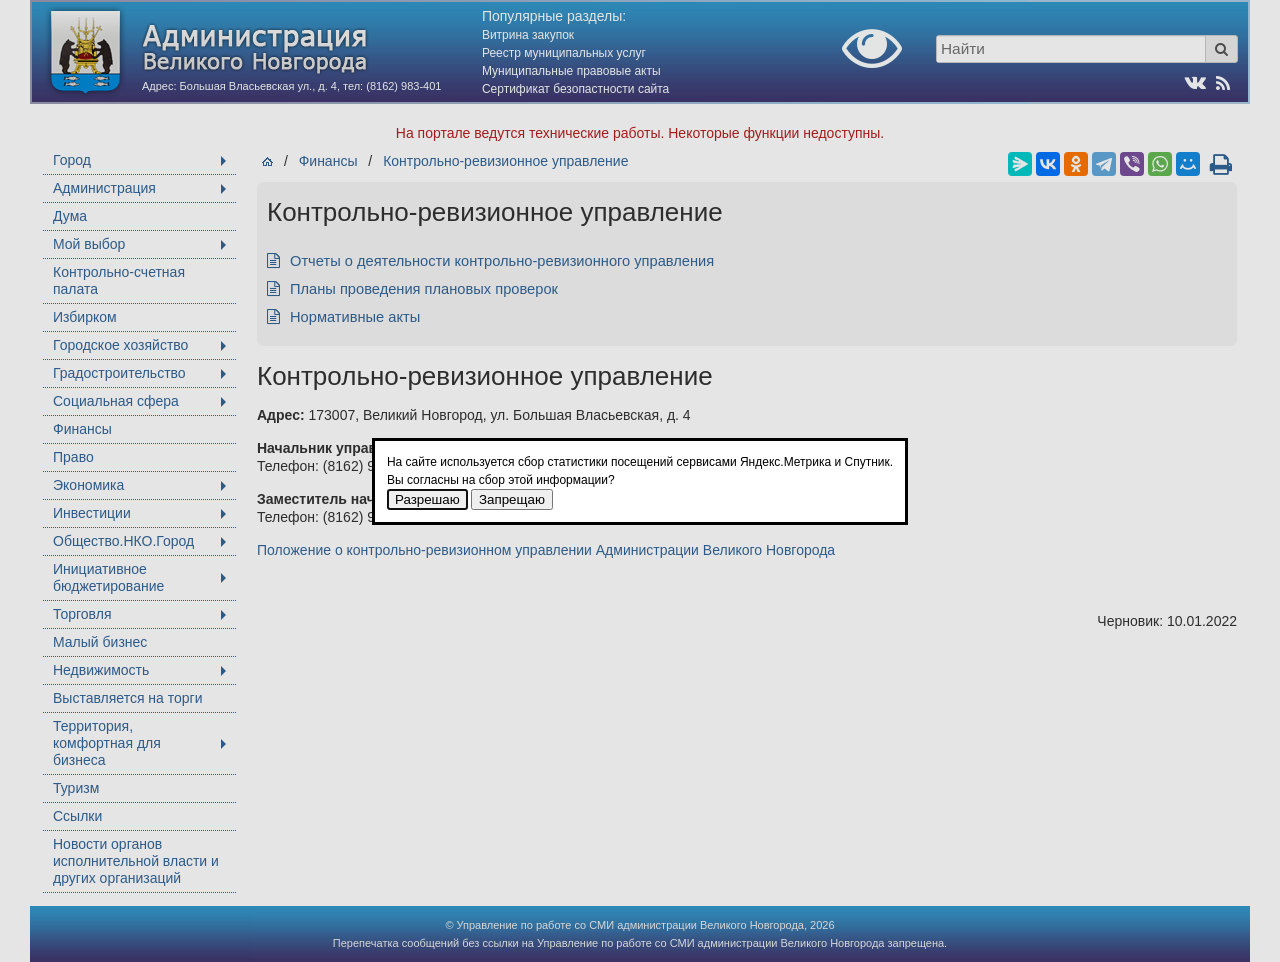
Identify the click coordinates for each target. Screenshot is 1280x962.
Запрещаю (512, 499)
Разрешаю (427, 499)
